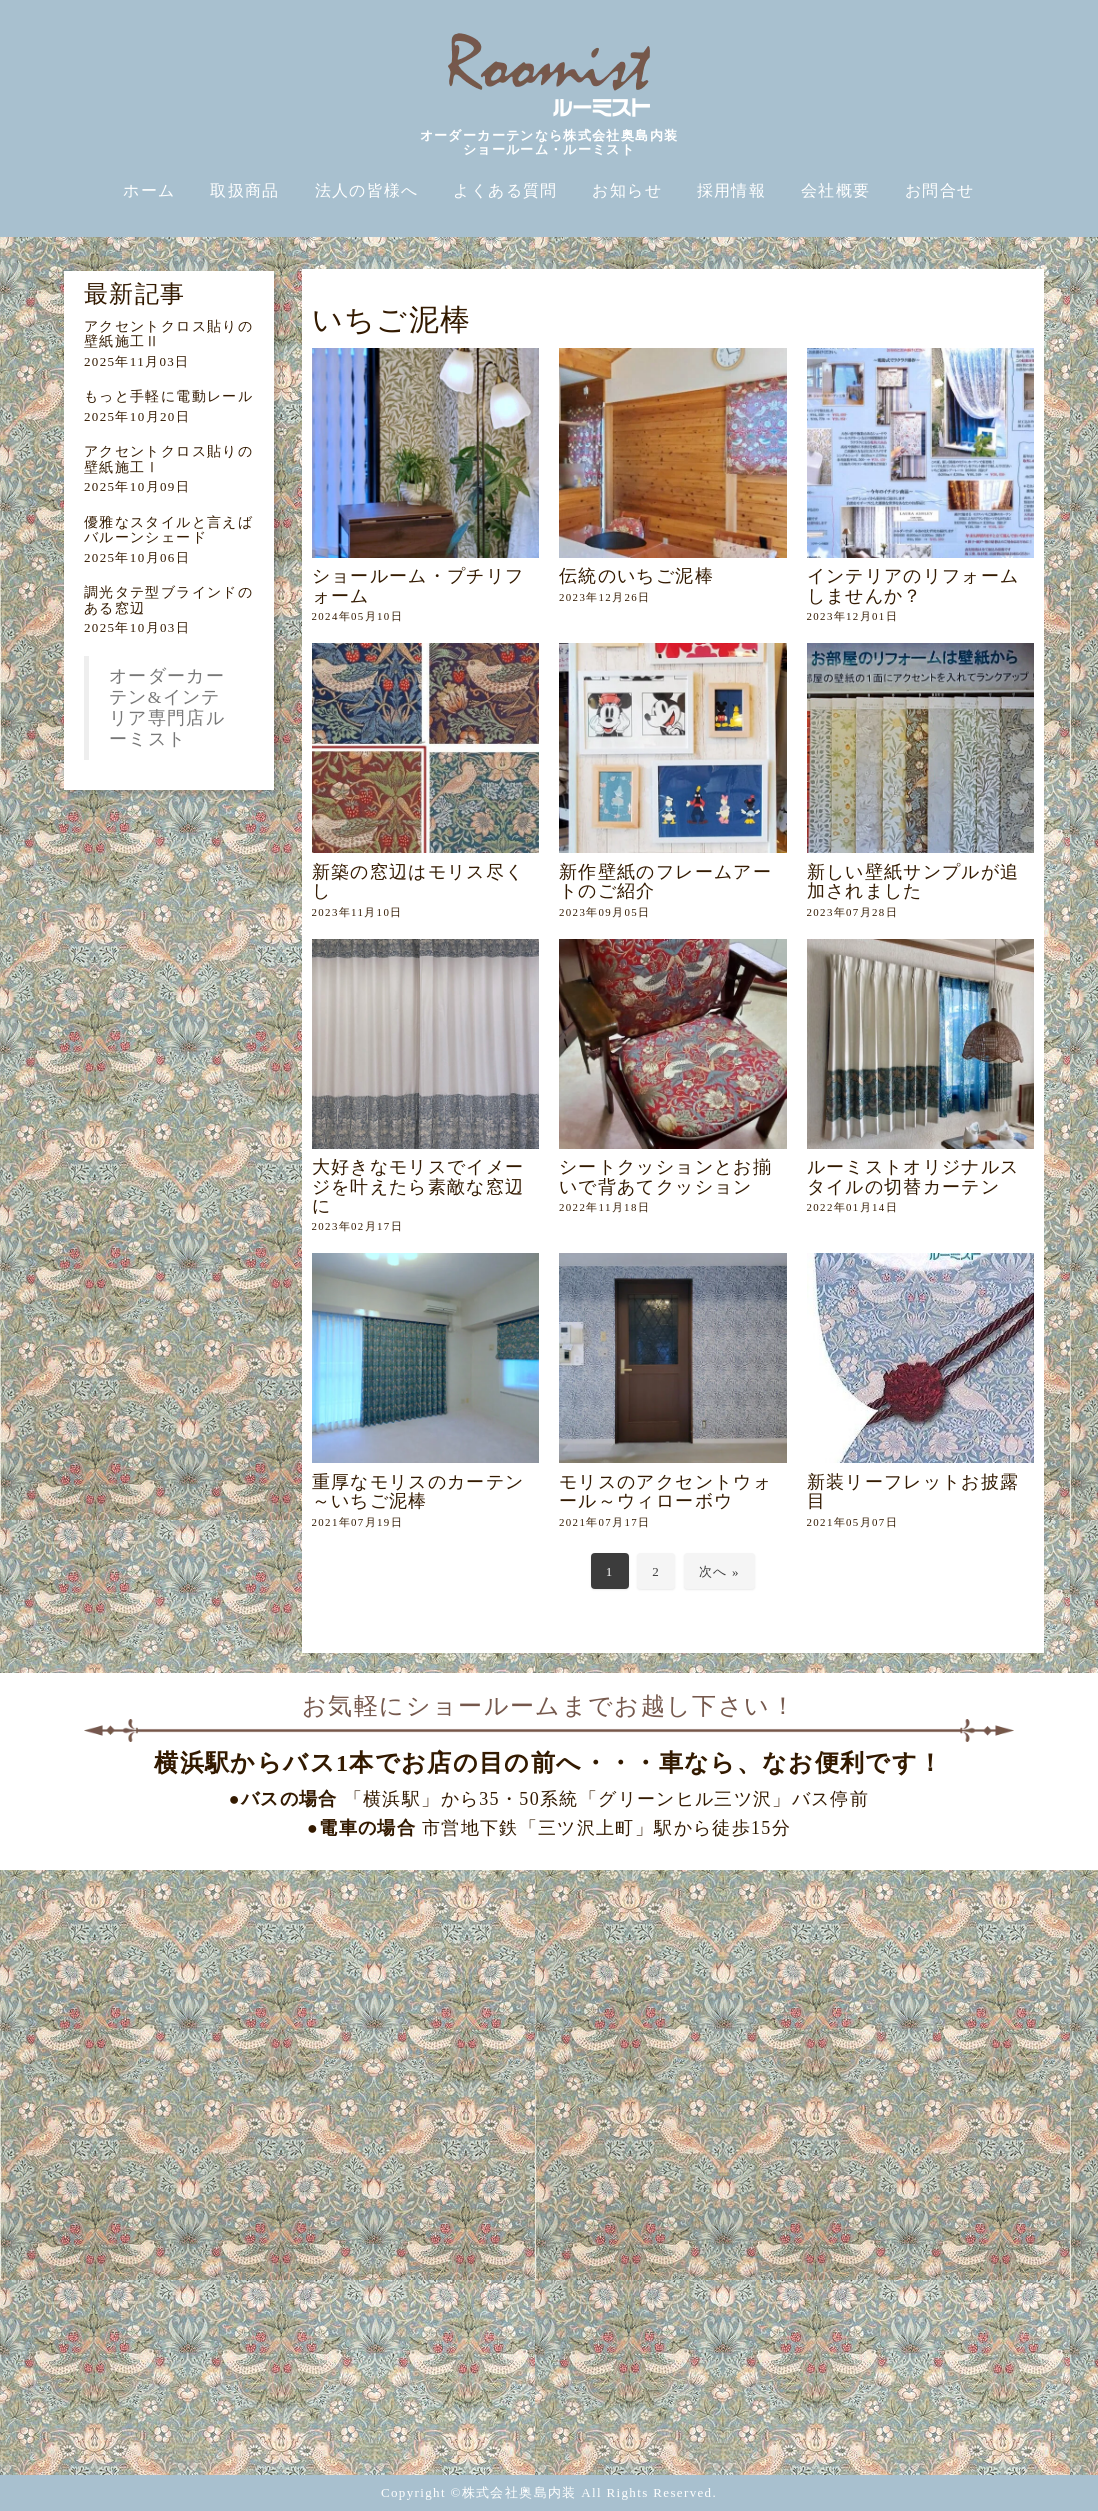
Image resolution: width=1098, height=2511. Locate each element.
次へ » (719, 1571)
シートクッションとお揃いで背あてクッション (665, 1176)
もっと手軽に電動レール (168, 396)
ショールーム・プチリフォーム (418, 585)
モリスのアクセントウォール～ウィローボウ (665, 1491)
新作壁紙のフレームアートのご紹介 (665, 881)
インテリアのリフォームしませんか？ (913, 585)
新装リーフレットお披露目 (913, 1491)
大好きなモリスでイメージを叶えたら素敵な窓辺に (418, 1186)
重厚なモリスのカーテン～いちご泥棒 (418, 1491)
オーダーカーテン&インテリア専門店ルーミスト (167, 707)
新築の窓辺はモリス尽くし (418, 881)
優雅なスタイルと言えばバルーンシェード (168, 530)
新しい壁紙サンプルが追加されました (913, 881)
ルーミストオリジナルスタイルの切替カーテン (913, 1176)
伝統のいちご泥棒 (636, 576)
